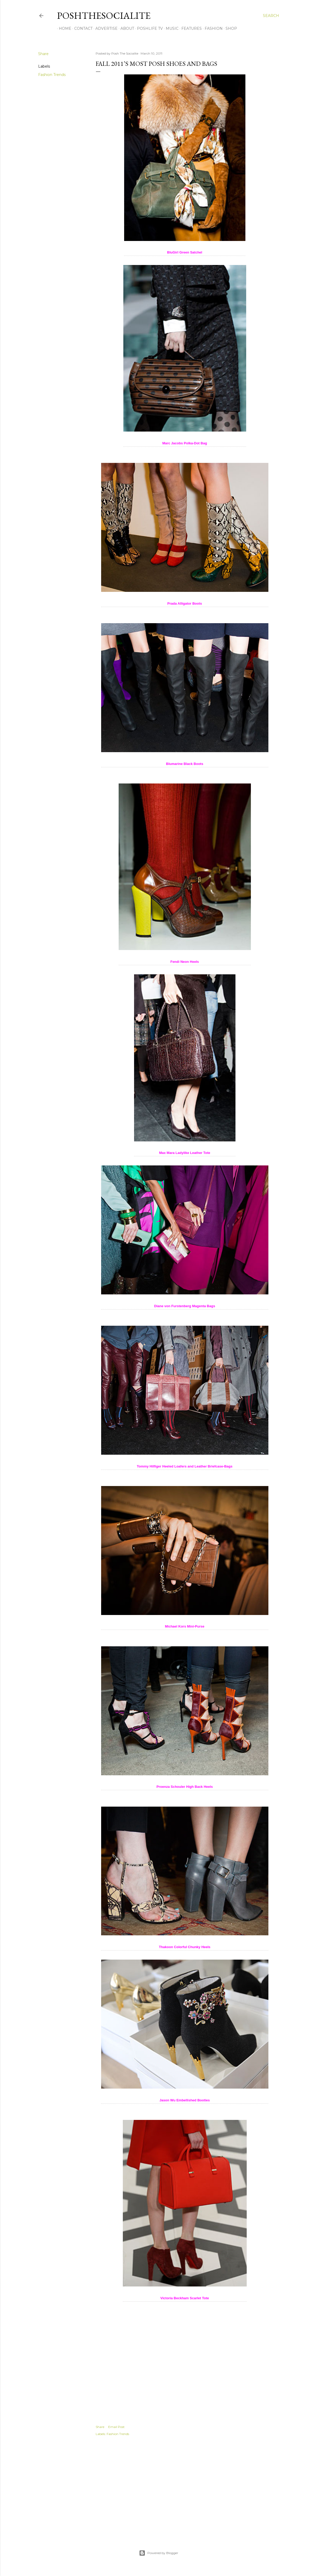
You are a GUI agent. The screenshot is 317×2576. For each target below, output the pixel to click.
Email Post (116, 2427)
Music (170, 28)
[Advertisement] (185, 2487)
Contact (81, 28)
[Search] (271, 15)
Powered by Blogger (158, 2553)
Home (63, 28)
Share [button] (43, 53)
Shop (229, 28)
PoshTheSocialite (104, 15)
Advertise (105, 28)
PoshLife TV (148, 28)
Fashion (212, 28)
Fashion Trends (52, 74)
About (125, 28)
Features (190, 28)
